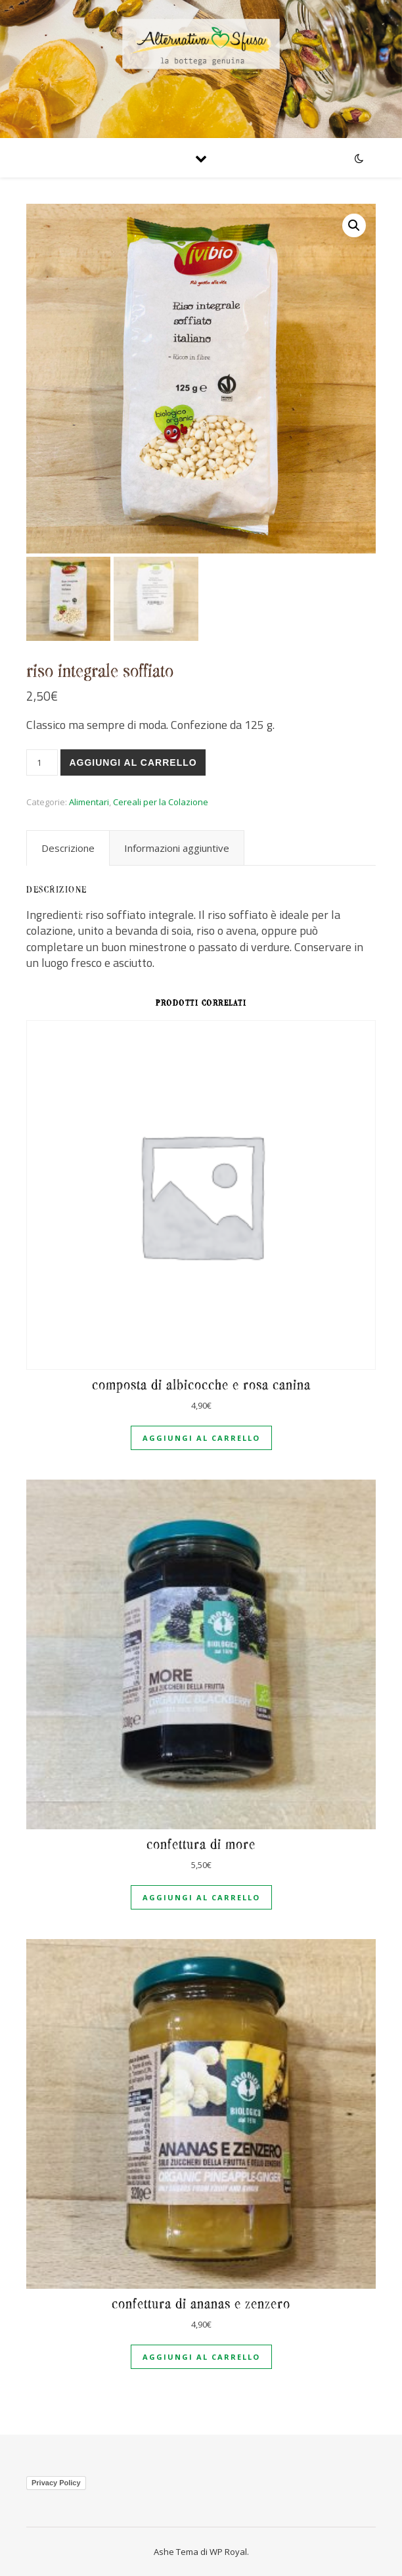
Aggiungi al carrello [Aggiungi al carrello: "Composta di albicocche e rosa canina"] (201, 1438)
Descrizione (68, 848)
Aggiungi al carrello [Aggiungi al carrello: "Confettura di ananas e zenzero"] (201, 2357)
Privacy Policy (56, 2483)
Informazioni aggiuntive (176, 848)
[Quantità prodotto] (42, 762)
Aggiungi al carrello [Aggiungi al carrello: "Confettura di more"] (201, 1897)
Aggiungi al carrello (132, 762)
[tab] (68, 848)
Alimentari (89, 802)
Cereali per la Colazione (160, 802)
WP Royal (228, 2552)
